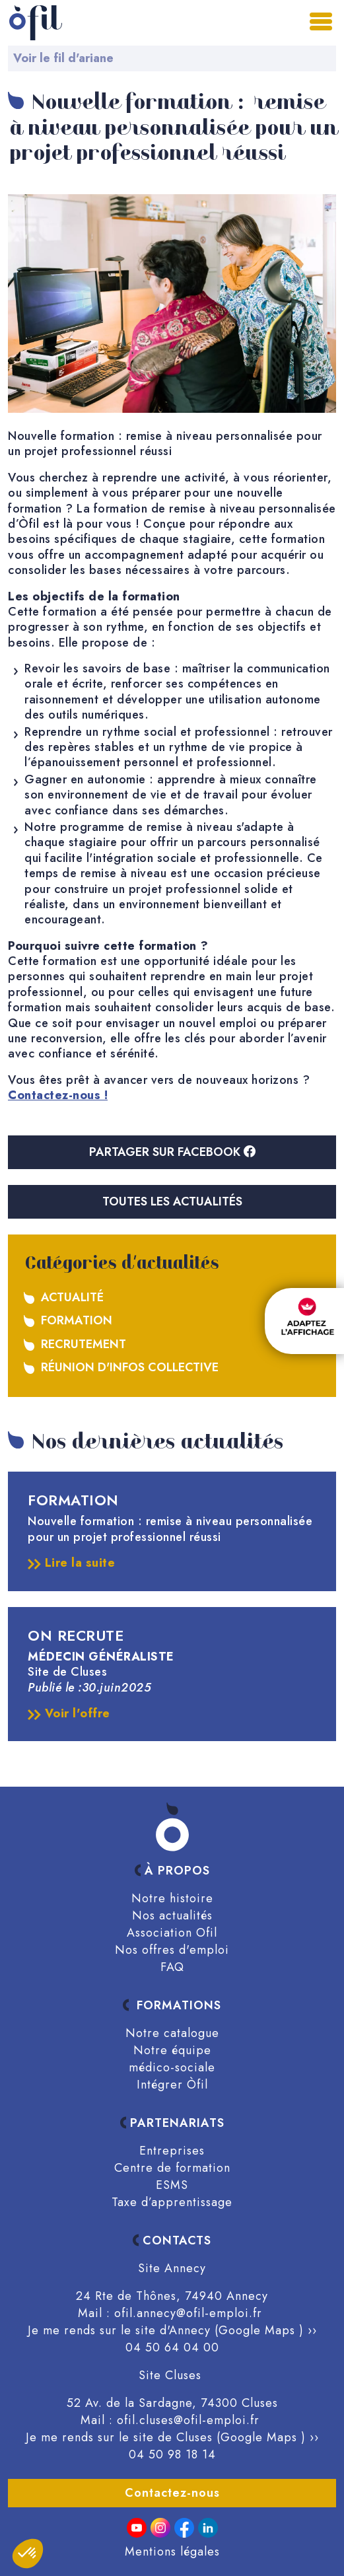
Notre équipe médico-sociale (172, 2059)
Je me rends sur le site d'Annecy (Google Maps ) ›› (172, 2330)
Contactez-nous (172, 2492)
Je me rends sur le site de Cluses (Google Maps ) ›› (172, 2437)
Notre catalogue (172, 2033)
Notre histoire (172, 1898)
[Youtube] (137, 2528)
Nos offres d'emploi (172, 1949)
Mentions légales (172, 2551)
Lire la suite (71, 1563)
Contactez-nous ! (58, 1095)
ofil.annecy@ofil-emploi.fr (188, 2313)
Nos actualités (172, 1915)
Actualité (72, 1297)
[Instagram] (160, 2528)
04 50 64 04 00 (172, 2347)
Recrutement (83, 1344)
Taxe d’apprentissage (172, 2202)
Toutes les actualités (172, 1201)
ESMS (172, 2185)
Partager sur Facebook (172, 1152)
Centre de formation (172, 2167)
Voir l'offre (69, 1713)
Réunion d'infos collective (130, 1367)
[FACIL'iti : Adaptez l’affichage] (304, 1321)
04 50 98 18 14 (172, 2454)
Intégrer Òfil (172, 2084)
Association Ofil (172, 1932)
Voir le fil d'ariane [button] (63, 58)
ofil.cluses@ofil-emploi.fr (188, 2420)
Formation (76, 1320)
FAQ (172, 1967)
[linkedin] (208, 2528)
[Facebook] (184, 2528)
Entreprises (172, 2150)
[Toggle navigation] (322, 20)
